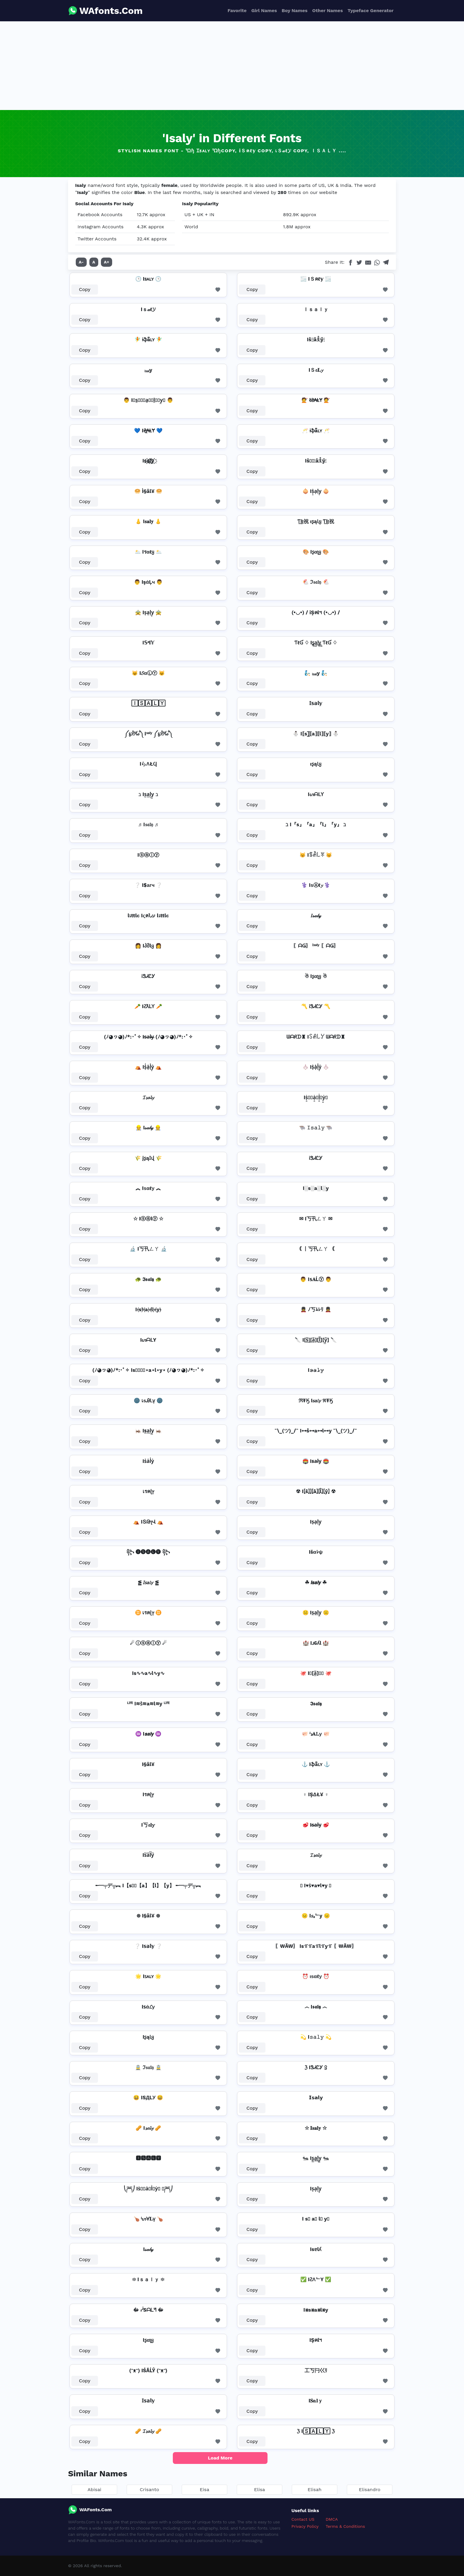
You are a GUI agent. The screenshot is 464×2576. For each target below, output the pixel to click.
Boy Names (294, 10)
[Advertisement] (232, 65)
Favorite (237, 10)
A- (81, 262)
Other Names (327, 10)
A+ (106, 262)
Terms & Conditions (345, 2526)
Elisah (315, 2489)
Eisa (204, 2489)
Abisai (95, 2489)
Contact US (303, 2519)
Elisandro (370, 2489)
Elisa (259, 2489)
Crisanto (149, 2489)
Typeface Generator (370, 10)
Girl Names (264, 10)
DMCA (332, 2519)
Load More (220, 2458)
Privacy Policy (305, 2526)
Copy (85, 289)
